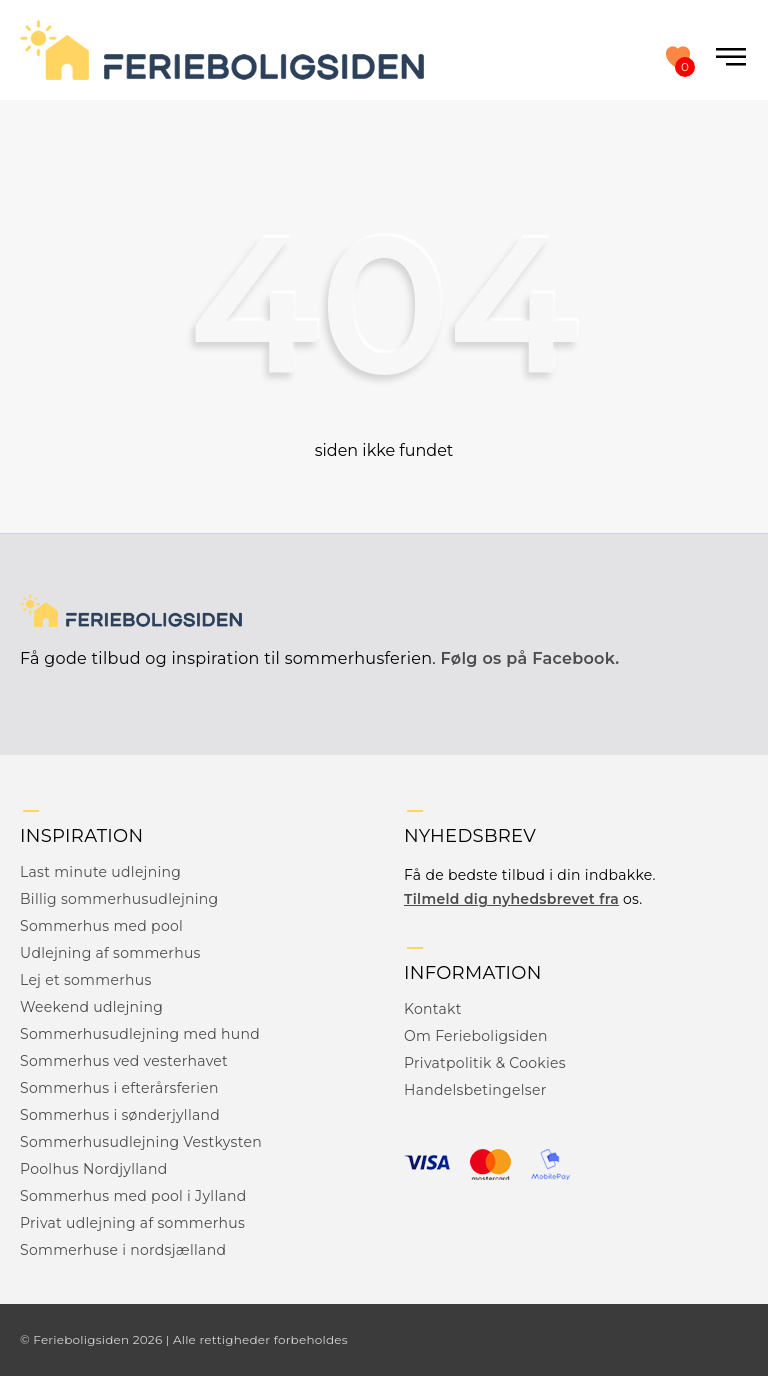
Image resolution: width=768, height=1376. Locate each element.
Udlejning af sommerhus (110, 953)
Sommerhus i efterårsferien (119, 1088)
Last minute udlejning (100, 872)
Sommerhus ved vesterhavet (124, 1061)
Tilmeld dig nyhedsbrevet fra (511, 899)
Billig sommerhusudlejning (119, 899)
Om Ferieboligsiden (476, 1036)
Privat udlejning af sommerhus (132, 1223)
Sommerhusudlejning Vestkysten (141, 1142)
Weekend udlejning (91, 1007)
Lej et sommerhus (86, 980)
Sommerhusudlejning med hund (140, 1034)
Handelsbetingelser (475, 1090)
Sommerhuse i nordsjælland (123, 1250)
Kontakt (433, 1009)
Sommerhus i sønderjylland (120, 1115)
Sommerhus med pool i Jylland (133, 1196)
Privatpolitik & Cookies (485, 1063)
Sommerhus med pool (101, 926)
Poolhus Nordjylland (93, 1169)
